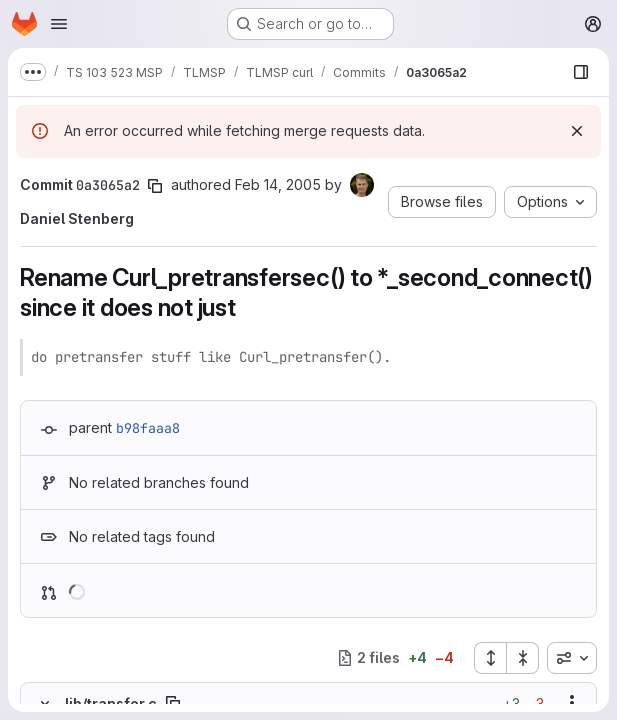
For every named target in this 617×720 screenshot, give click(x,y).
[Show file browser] (581, 72)
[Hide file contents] (45, 703)
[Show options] (572, 703)
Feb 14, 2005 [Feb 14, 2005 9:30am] (278, 184)
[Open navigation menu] (59, 24)
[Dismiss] (577, 131)
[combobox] (572, 658)
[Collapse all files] (523, 658)
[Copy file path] (173, 703)
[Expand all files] (490, 658)
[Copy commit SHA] (155, 186)
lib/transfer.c (111, 703)
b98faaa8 (148, 428)
